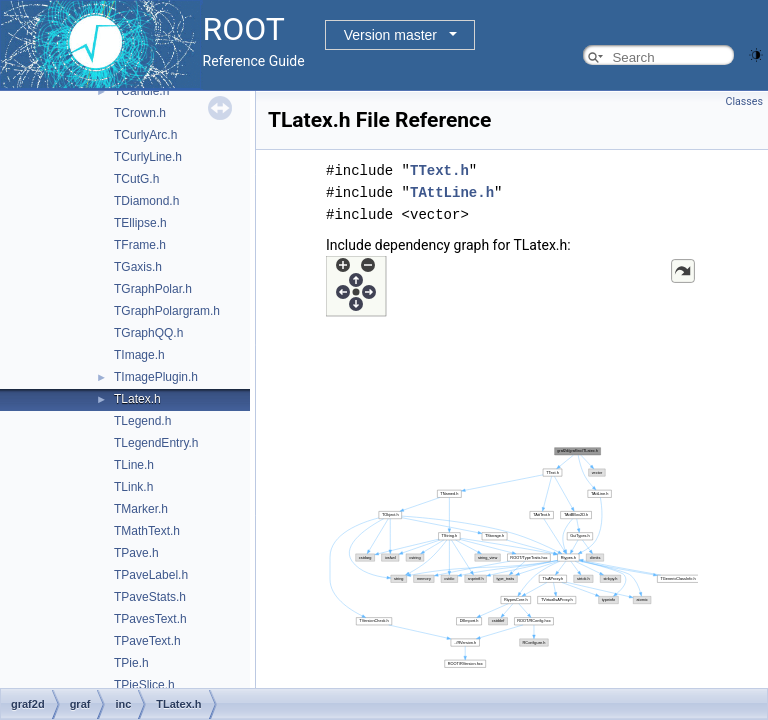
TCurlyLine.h (148, 157)
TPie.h (131, 663)
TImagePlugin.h (156, 377)
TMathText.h (147, 531)
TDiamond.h (146, 201)
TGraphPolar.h (153, 289)
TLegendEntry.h (156, 443)
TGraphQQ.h (148, 333)
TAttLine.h (452, 192)
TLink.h (133, 487)
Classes (744, 101)
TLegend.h (142, 421)
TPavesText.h (150, 619)
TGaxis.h (138, 267)
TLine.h (134, 465)
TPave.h (136, 553)
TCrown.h (140, 113)
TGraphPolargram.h (167, 311)
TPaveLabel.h (151, 575)
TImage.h (139, 355)
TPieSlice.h (144, 685)
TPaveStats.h (150, 597)
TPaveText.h (147, 641)
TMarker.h (141, 509)
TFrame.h (140, 245)
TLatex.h (137, 399)
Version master (390, 35)
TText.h (439, 170)
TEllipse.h (140, 223)
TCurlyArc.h (145, 135)
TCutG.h (136, 179)
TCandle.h (141, 91)
